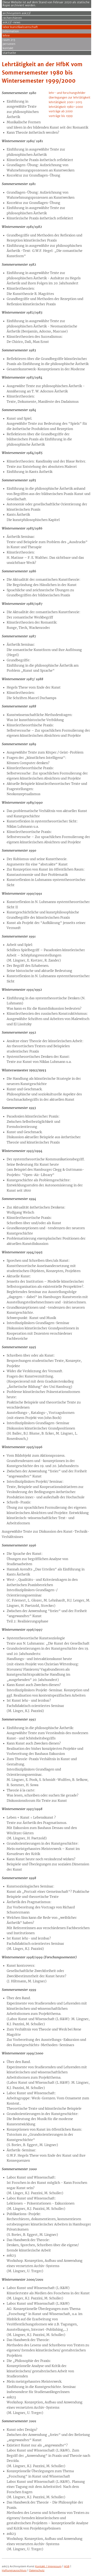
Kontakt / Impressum (48, 2566)
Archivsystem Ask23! (17, 13)
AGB (66, 2566)
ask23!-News (11, 22)
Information (11, 31)
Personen (9, 44)
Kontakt (8, 48)
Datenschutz (36, 2570)
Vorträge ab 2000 (61, 111)
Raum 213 (9, 40)
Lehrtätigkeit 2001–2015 (65, 102)
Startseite (9, 53)
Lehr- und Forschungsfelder (67, 93)
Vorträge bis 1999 (61, 116)
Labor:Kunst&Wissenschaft (20, 27)
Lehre (6, 35)
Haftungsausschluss (14, 2570)
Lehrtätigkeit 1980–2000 (66, 107)
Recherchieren (12, 18)
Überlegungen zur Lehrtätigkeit (69, 97)
